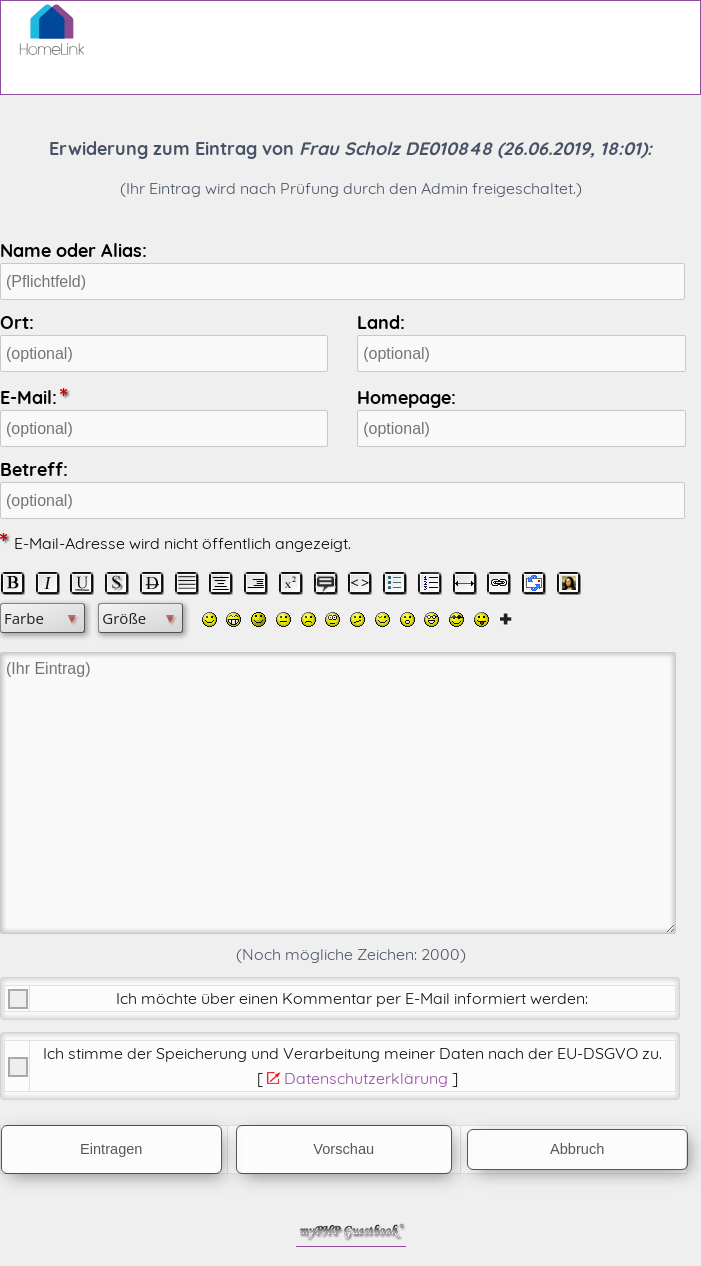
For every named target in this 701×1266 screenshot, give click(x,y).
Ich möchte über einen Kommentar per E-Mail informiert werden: (352, 998)
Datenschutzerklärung (366, 1078)
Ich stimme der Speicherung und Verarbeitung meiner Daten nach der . (352, 1053)
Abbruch (577, 1149)
